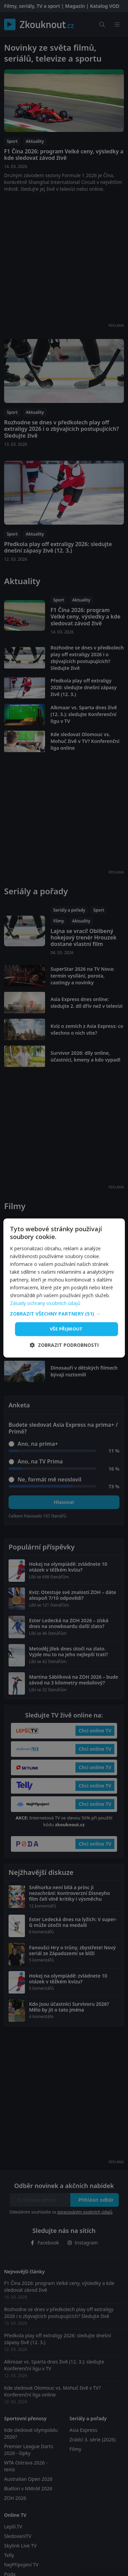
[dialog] (64, 1287)
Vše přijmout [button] (66, 1329)
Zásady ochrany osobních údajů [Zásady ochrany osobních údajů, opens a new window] (45, 1303)
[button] (64, 1314)
